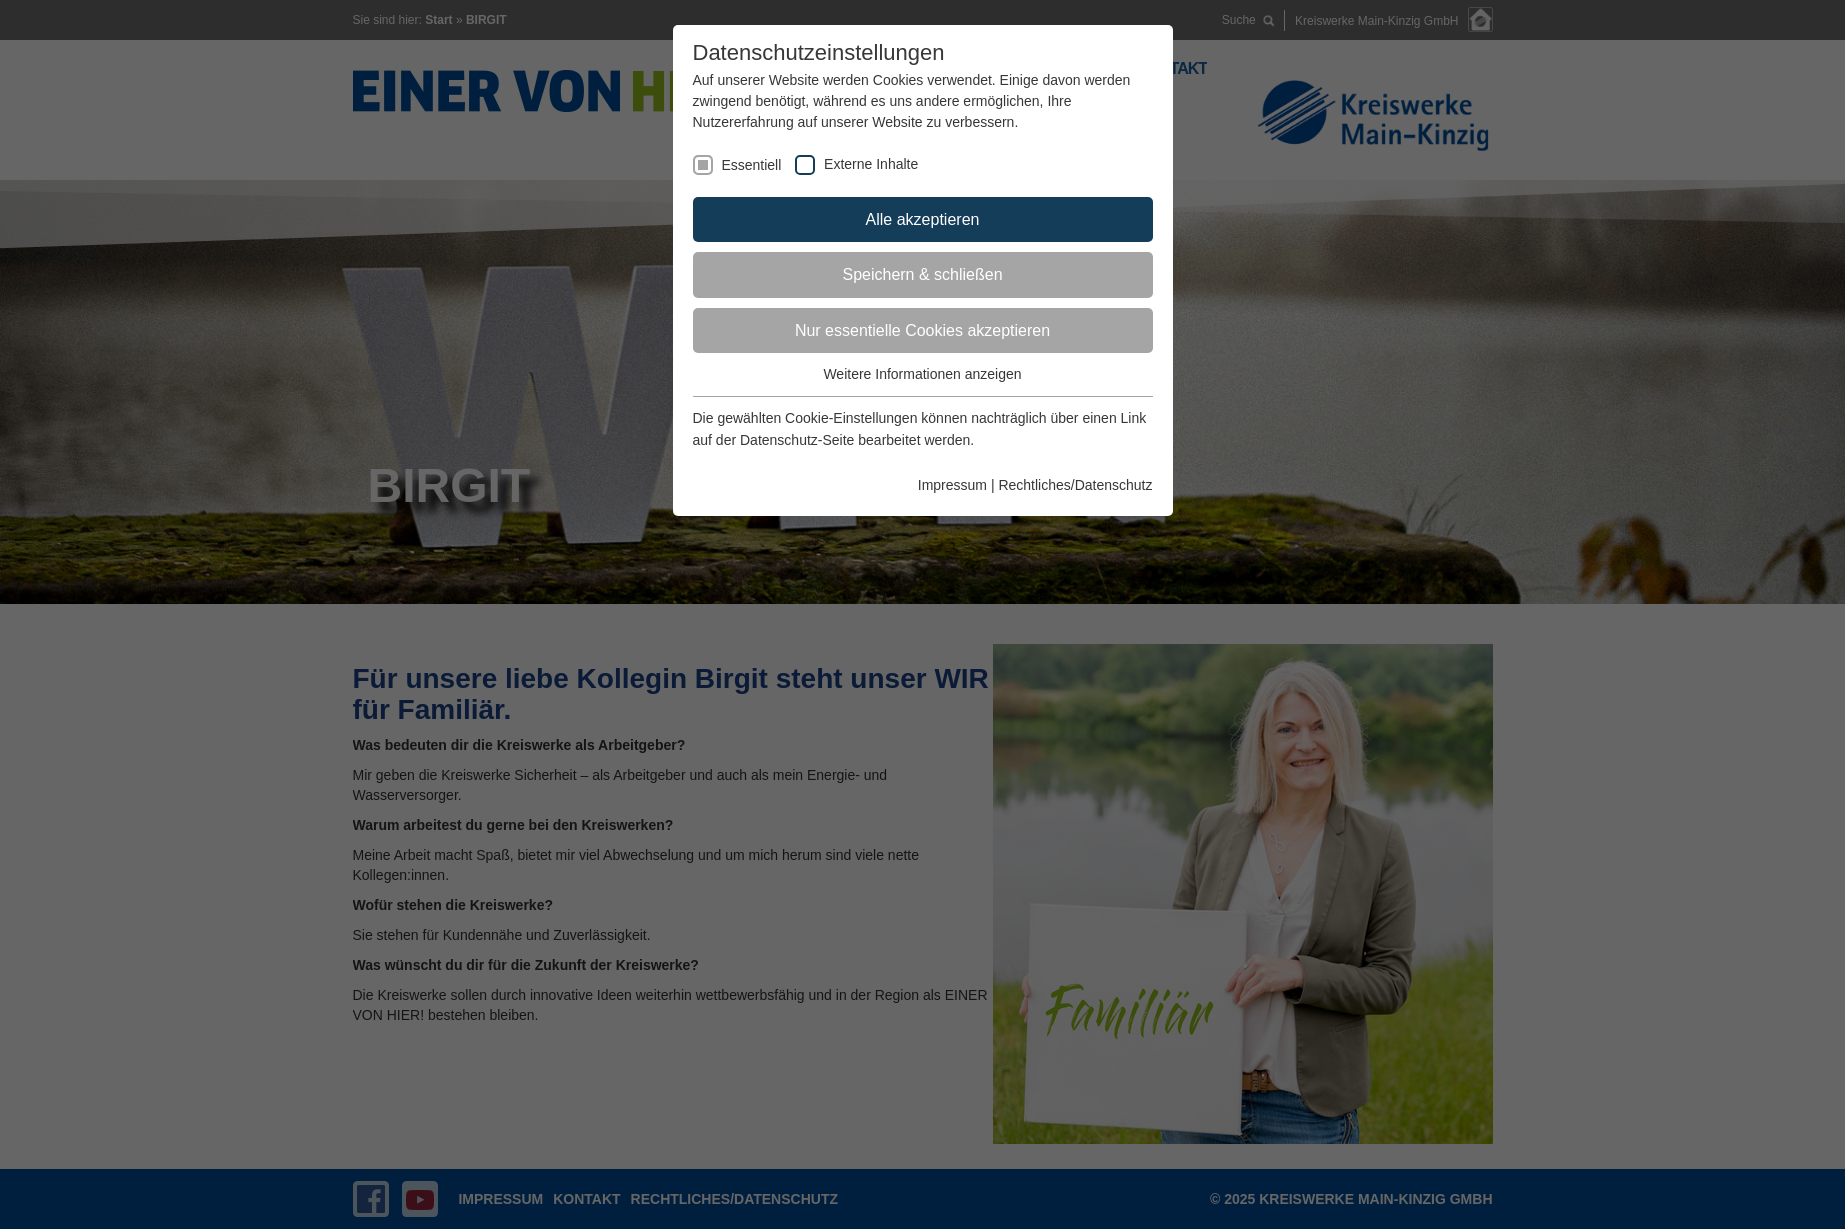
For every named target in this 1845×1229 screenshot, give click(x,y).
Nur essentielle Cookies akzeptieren (922, 330)
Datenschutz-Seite (797, 440)
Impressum (952, 485)
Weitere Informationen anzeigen (922, 374)
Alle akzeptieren (923, 219)
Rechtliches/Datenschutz (1075, 485)
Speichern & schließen (922, 274)
